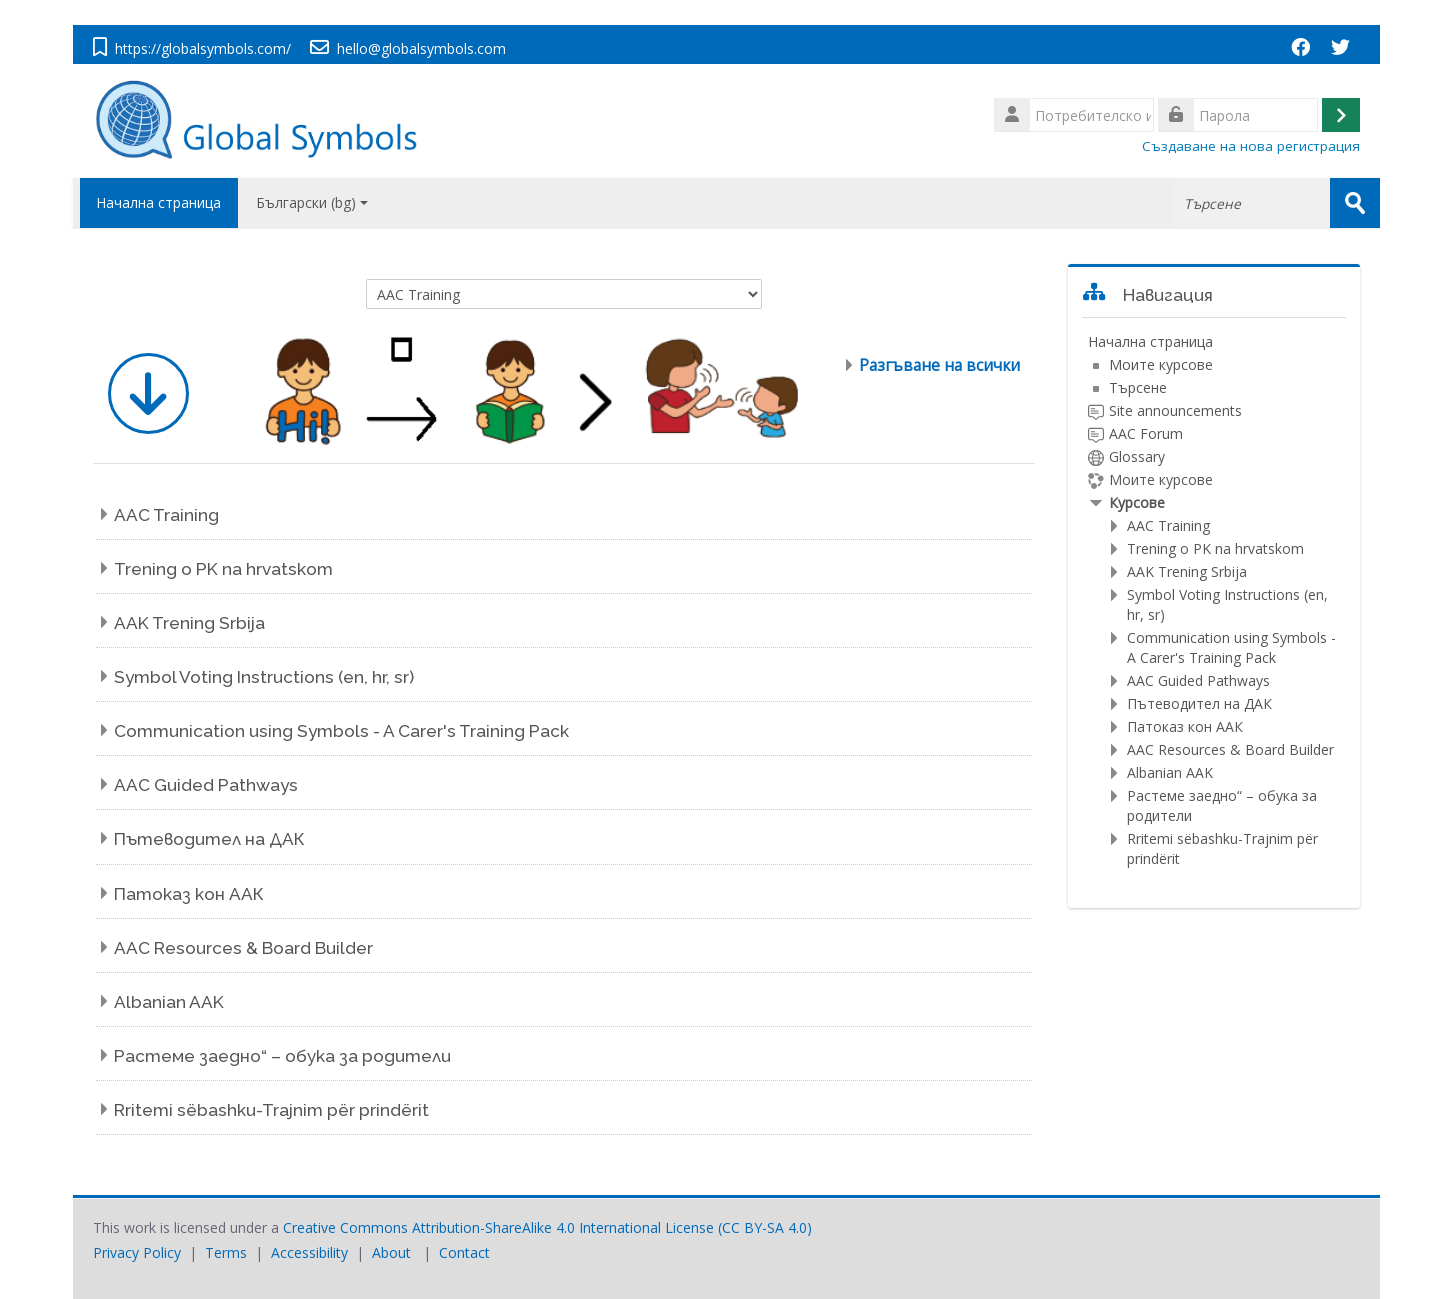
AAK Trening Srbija (189, 622)
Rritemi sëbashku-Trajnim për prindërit (271, 1109)
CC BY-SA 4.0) (767, 1226)
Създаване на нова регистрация (1251, 146)
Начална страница (155, 202)
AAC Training (166, 514)
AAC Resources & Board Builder (243, 947)
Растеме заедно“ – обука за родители (282, 1055)
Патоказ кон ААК (189, 893)
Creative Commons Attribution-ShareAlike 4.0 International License (498, 1226)
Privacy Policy (137, 1251)
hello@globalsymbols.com (421, 48)
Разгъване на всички (939, 364)
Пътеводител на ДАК (209, 839)
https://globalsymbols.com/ (203, 48)
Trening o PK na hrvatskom (223, 568)
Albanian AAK (169, 1001)
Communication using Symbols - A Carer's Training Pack (341, 730)
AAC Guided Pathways (206, 785)
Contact (464, 1251)
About (391, 1251)
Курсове (1137, 501)
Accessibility (309, 1251)
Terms (226, 1251)
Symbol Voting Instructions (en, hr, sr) (264, 676)
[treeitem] (1214, 599)
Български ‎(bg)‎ (312, 202)
